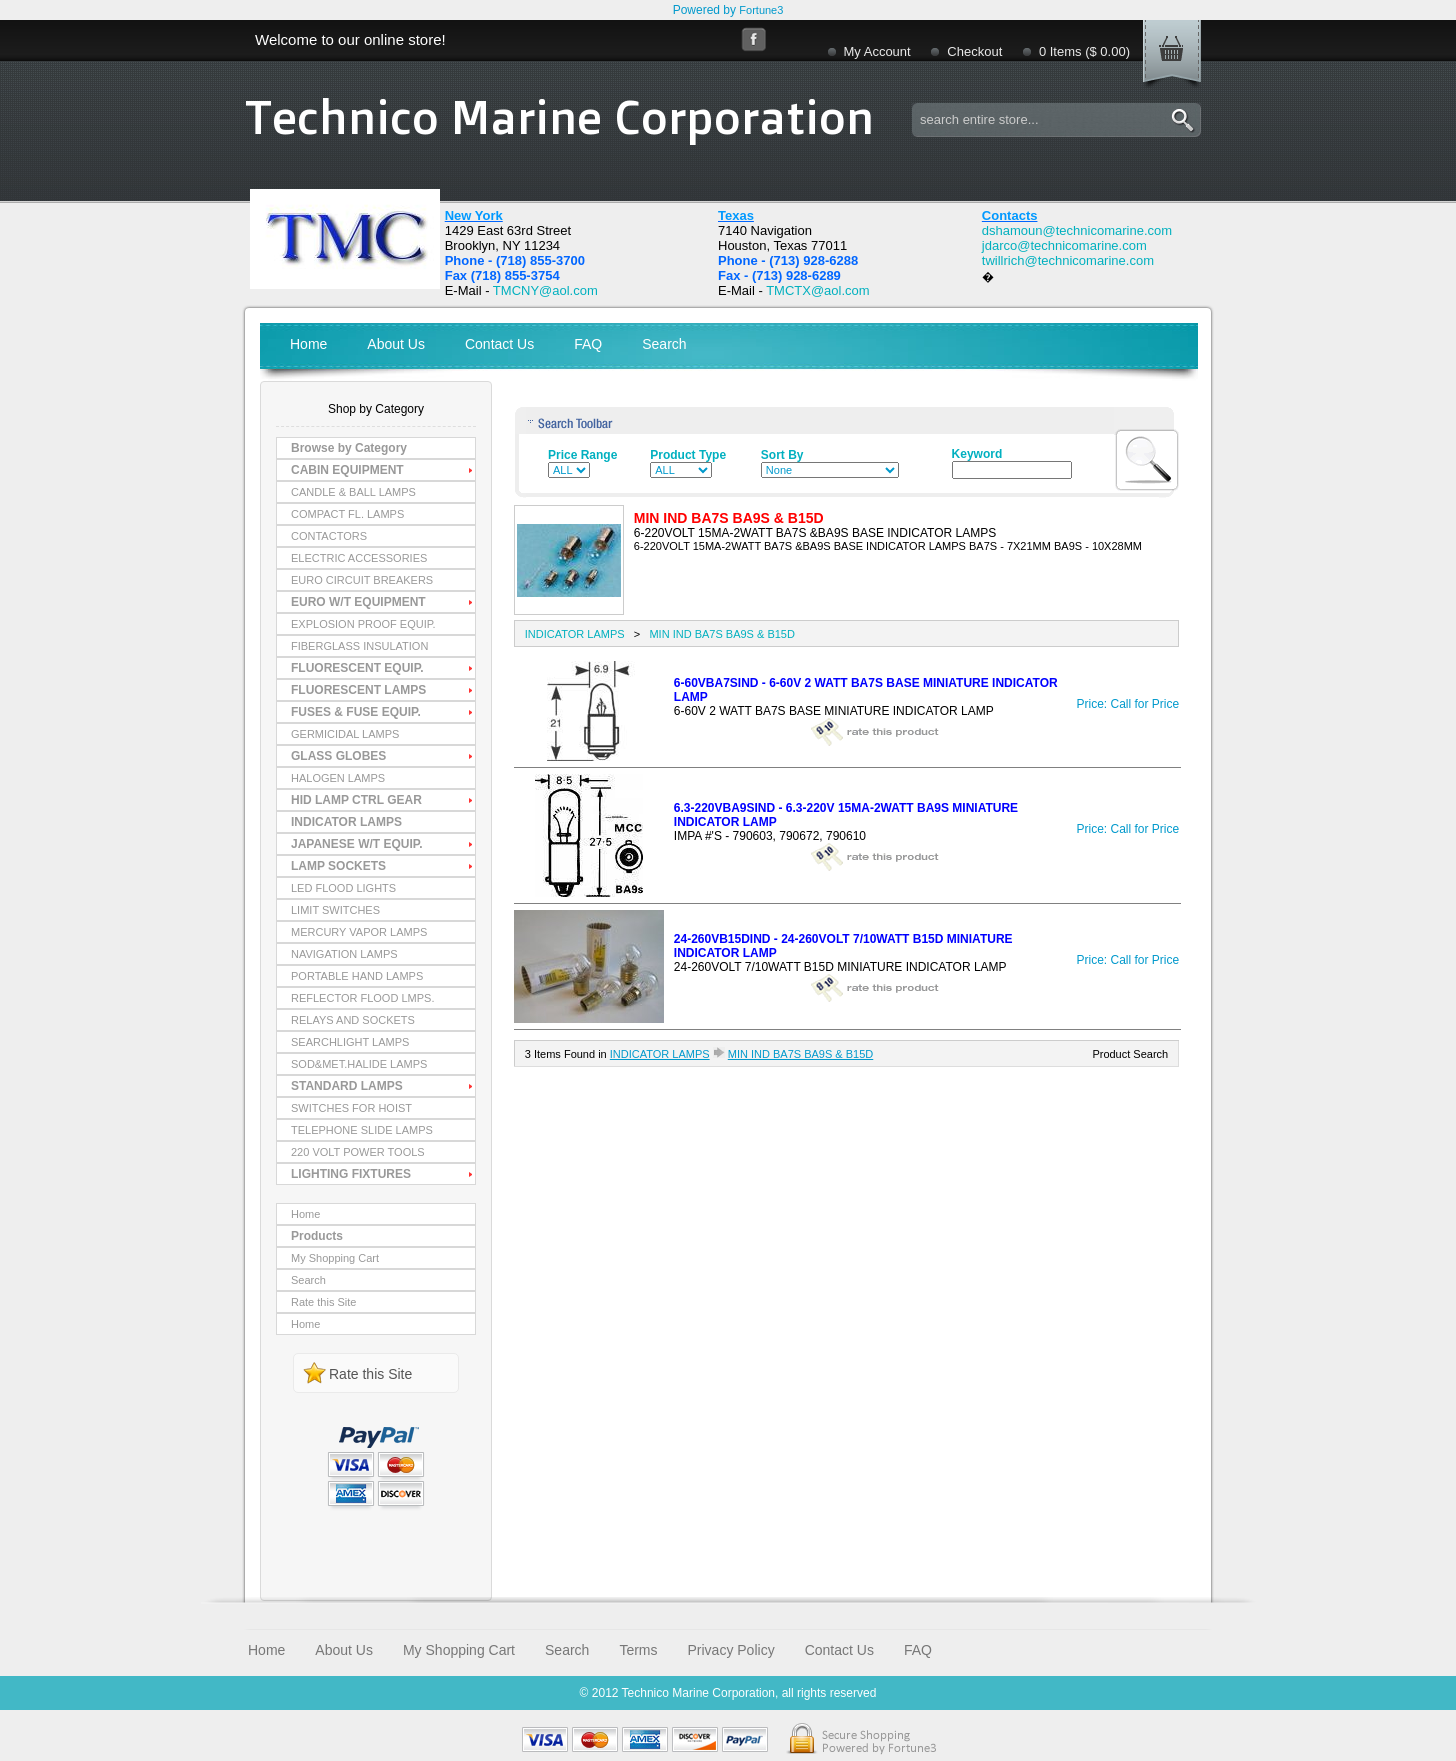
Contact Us (499, 344)
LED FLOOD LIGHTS (343, 888)
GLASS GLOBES (338, 756)
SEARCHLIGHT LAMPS (350, 1042)
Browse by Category (349, 448)
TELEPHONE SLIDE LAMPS (362, 1130)
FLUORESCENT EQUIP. (357, 668)
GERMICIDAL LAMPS (345, 734)
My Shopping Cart (335, 1258)
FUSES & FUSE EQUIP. (356, 712)
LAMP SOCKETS (338, 866)
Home (308, 344)
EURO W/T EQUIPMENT (358, 602)
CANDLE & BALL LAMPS (353, 492)
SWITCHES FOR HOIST (351, 1108)
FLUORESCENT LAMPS (358, 690)
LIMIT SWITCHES (335, 910)
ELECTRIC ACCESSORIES (359, 558)
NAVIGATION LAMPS (344, 954)
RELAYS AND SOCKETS (353, 1020)
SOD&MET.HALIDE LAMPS (359, 1064)
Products (317, 1236)
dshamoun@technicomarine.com (1077, 230)
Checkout (974, 51)
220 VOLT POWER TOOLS (358, 1152)
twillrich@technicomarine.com (1068, 260)
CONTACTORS (329, 536)
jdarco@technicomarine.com (1064, 245)
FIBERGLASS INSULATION (359, 646)
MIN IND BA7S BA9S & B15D (722, 634)
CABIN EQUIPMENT (347, 470)
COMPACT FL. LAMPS (347, 514)
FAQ (588, 344)
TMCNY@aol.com (545, 290)
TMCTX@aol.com (818, 290)
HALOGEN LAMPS (338, 778)
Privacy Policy (731, 1650)
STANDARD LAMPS (347, 1086)
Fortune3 (761, 10)
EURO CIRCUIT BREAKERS (362, 580)
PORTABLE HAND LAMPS (357, 976)
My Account (877, 51)
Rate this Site (323, 1302)
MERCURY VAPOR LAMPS (359, 932)
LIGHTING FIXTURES (351, 1174)
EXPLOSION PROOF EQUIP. (363, 624)
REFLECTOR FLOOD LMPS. (362, 998)
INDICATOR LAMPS (346, 822)
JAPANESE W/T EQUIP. (357, 844)
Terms (638, 1650)
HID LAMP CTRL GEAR (356, 800)
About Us (396, 344)
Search (664, 344)
